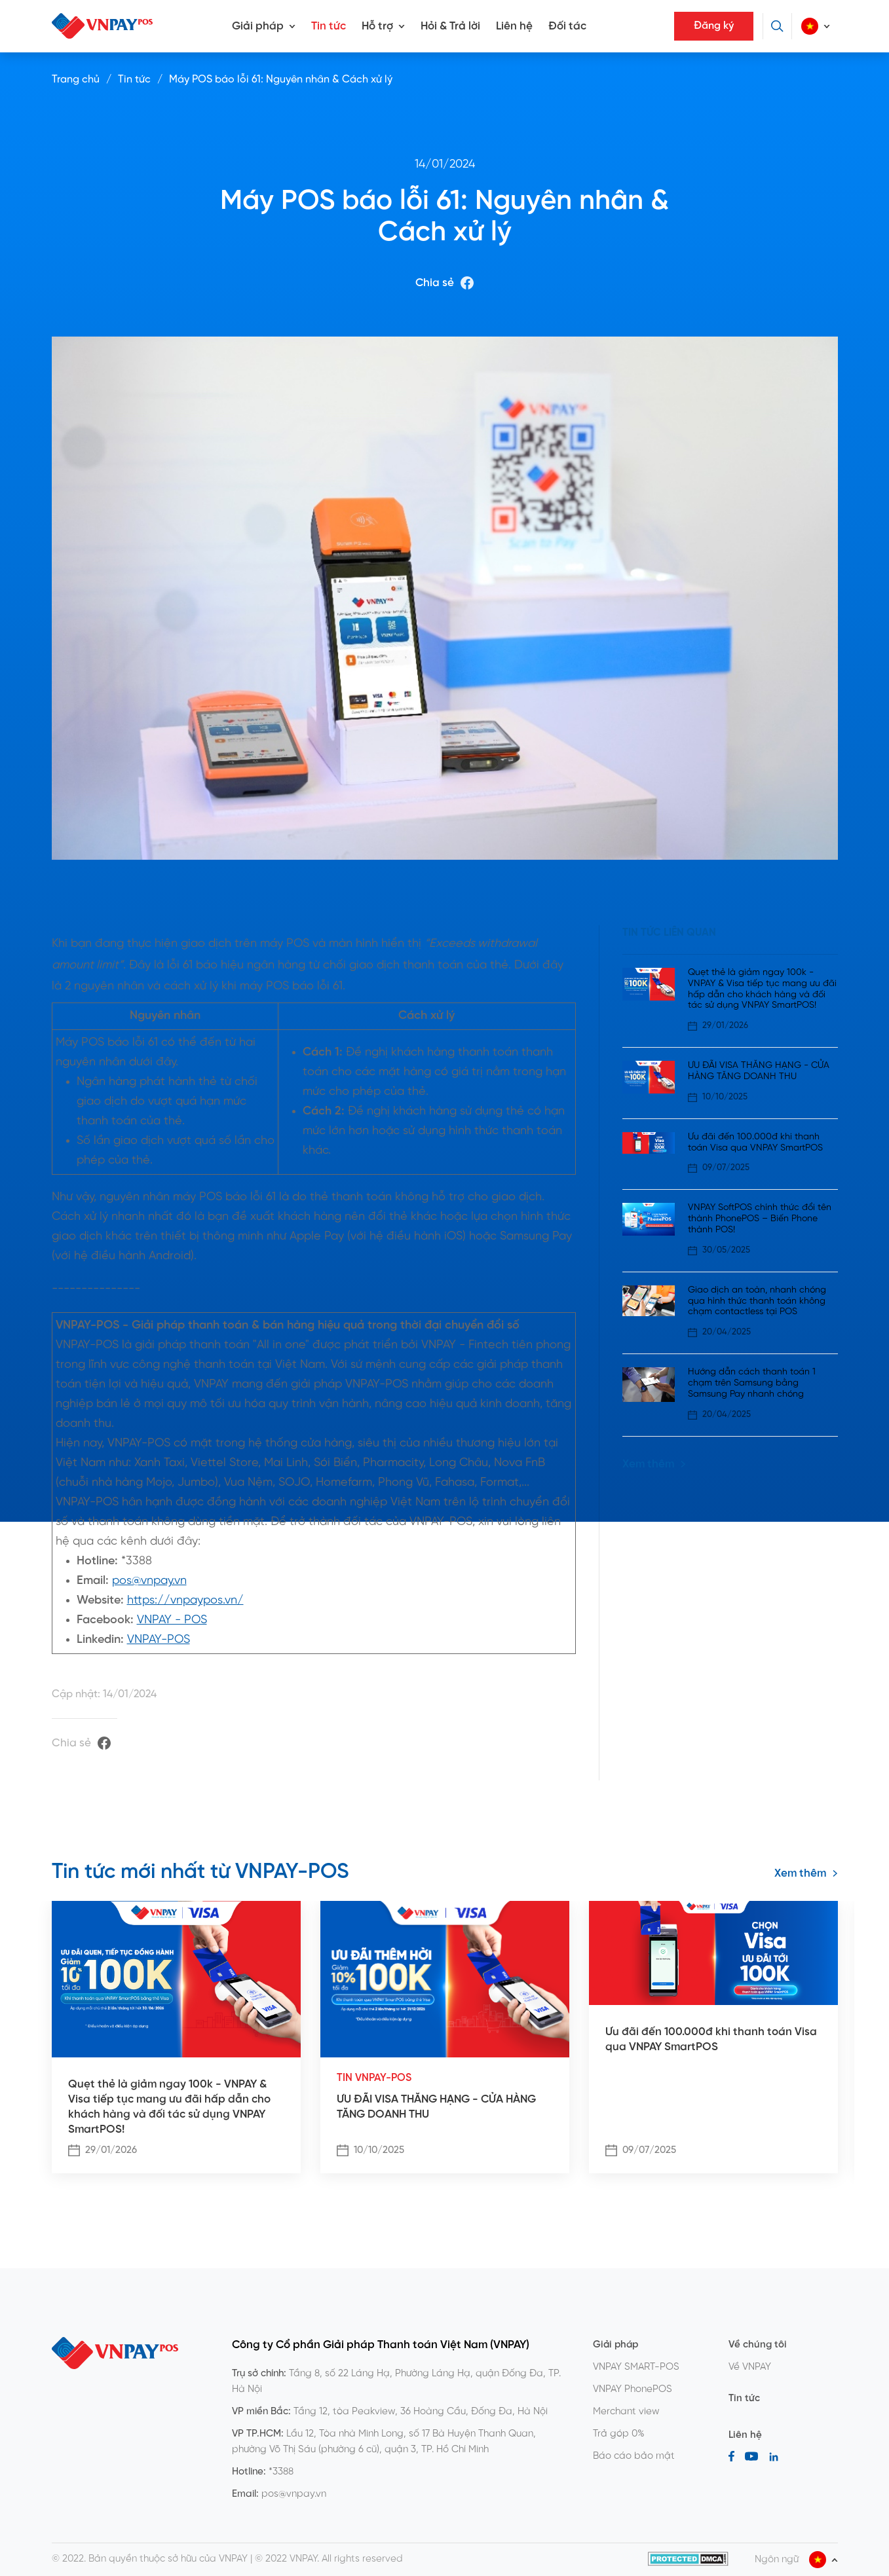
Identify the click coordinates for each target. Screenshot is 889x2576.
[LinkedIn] (773, 2456)
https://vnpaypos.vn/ (185, 1600)
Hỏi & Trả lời (450, 26)
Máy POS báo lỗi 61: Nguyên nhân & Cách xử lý (280, 79)
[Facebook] (731, 2456)
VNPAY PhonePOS (632, 2389)
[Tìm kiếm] (777, 26)
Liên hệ (514, 26)
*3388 (281, 2472)
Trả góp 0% (619, 2434)
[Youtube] (751, 2456)
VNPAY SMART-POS (636, 2367)
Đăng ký (714, 25)
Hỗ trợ (377, 26)
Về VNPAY (749, 2367)
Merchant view (626, 2411)
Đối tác (567, 26)
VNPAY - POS (172, 1620)
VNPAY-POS (158, 1640)
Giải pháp (258, 26)
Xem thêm (654, 1464)
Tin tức (328, 26)
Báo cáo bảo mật (634, 2456)
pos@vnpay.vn (149, 1581)
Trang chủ (76, 79)
